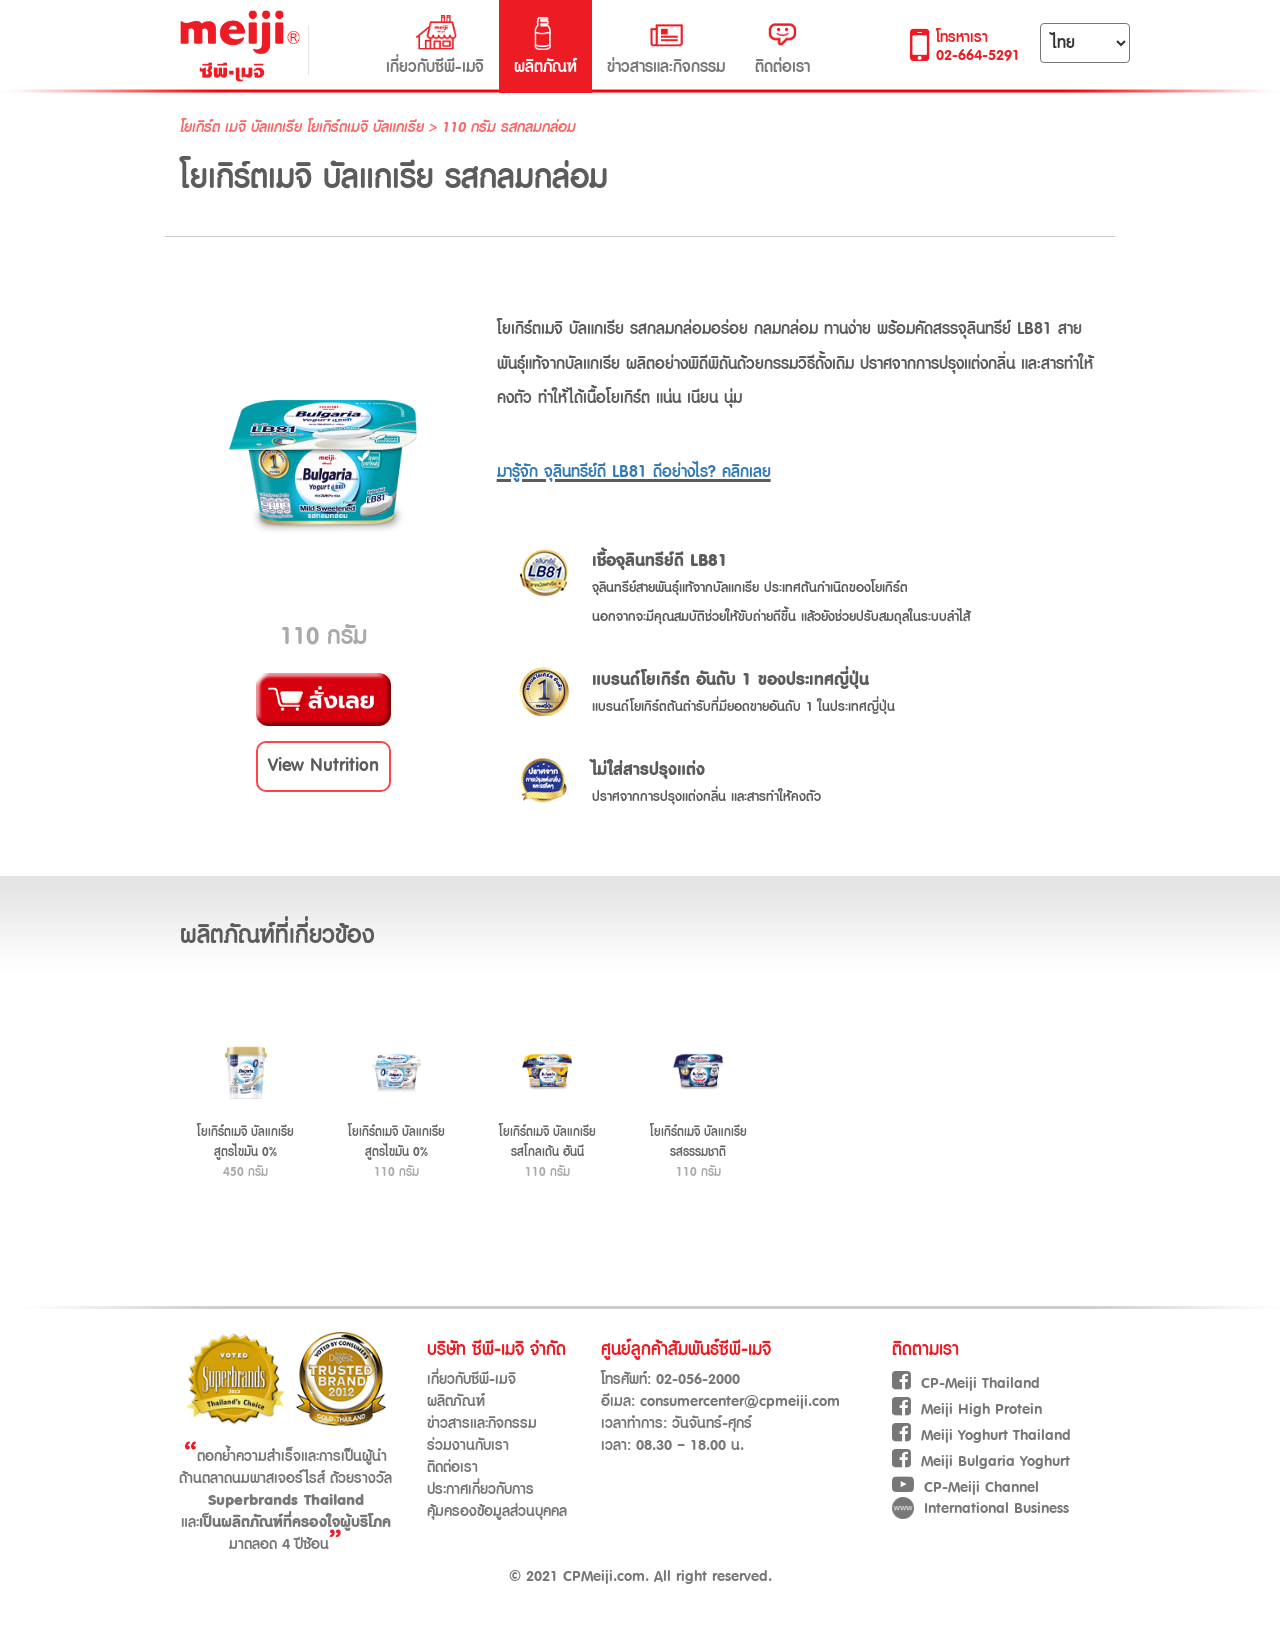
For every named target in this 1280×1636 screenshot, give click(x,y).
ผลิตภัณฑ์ (545, 45)
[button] (323, 766)
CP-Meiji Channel (965, 1487)
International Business (980, 1508)
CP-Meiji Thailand (966, 1383)
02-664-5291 (978, 55)
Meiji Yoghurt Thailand (981, 1435)
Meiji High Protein (967, 1409)
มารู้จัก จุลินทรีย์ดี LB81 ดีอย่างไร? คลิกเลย (634, 472)
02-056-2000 (698, 1379)
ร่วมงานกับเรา (468, 1445)
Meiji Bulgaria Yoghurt (981, 1461)
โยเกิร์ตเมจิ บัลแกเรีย (365, 127)
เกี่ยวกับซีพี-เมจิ (435, 45)
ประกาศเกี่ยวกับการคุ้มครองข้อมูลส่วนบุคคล (497, 1500)
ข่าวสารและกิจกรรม (666, 45)
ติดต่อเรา (782, 45)
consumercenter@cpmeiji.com (740, 1401)
